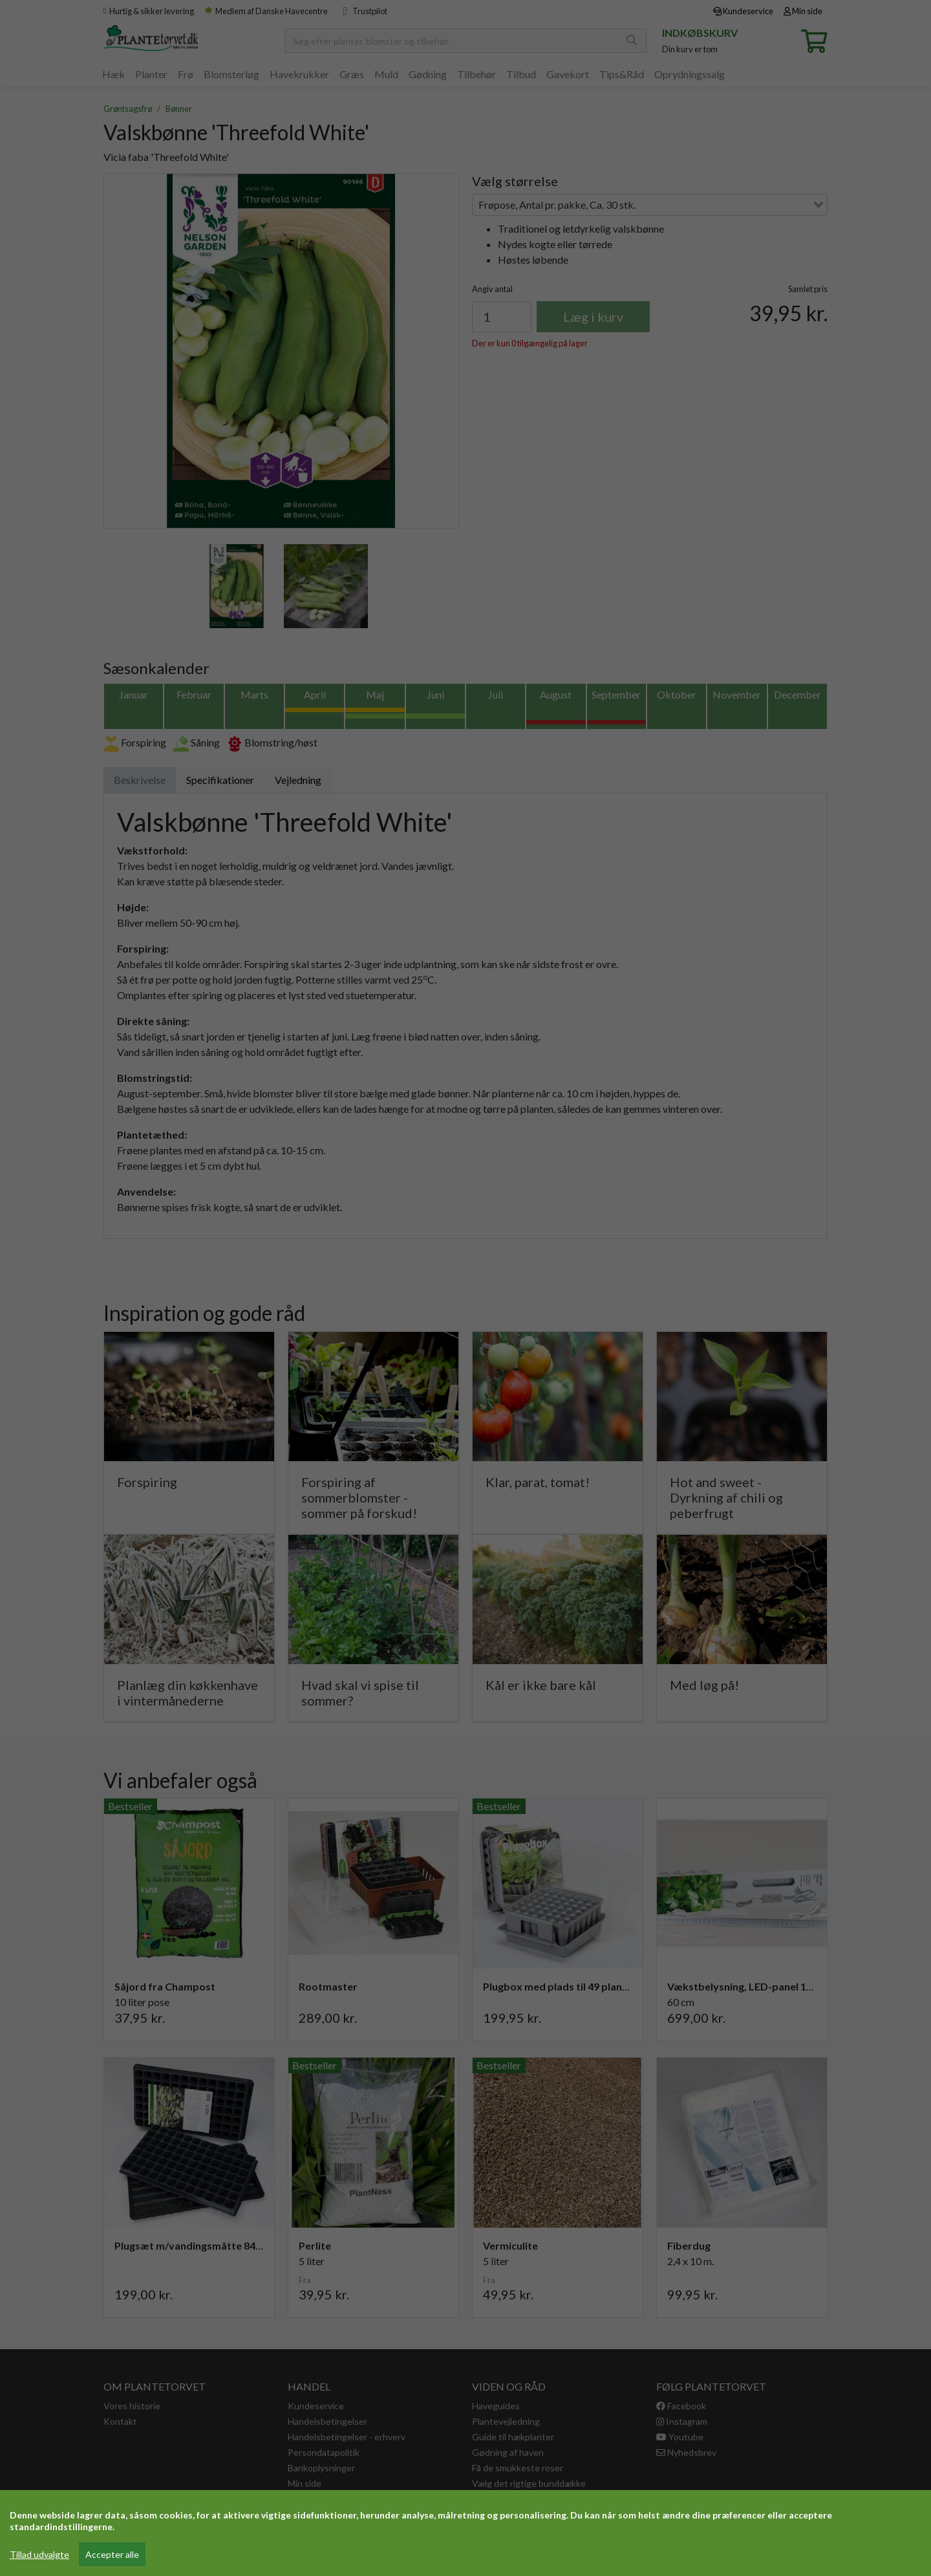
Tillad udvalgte (39, 2554)
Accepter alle (112, 2554)
